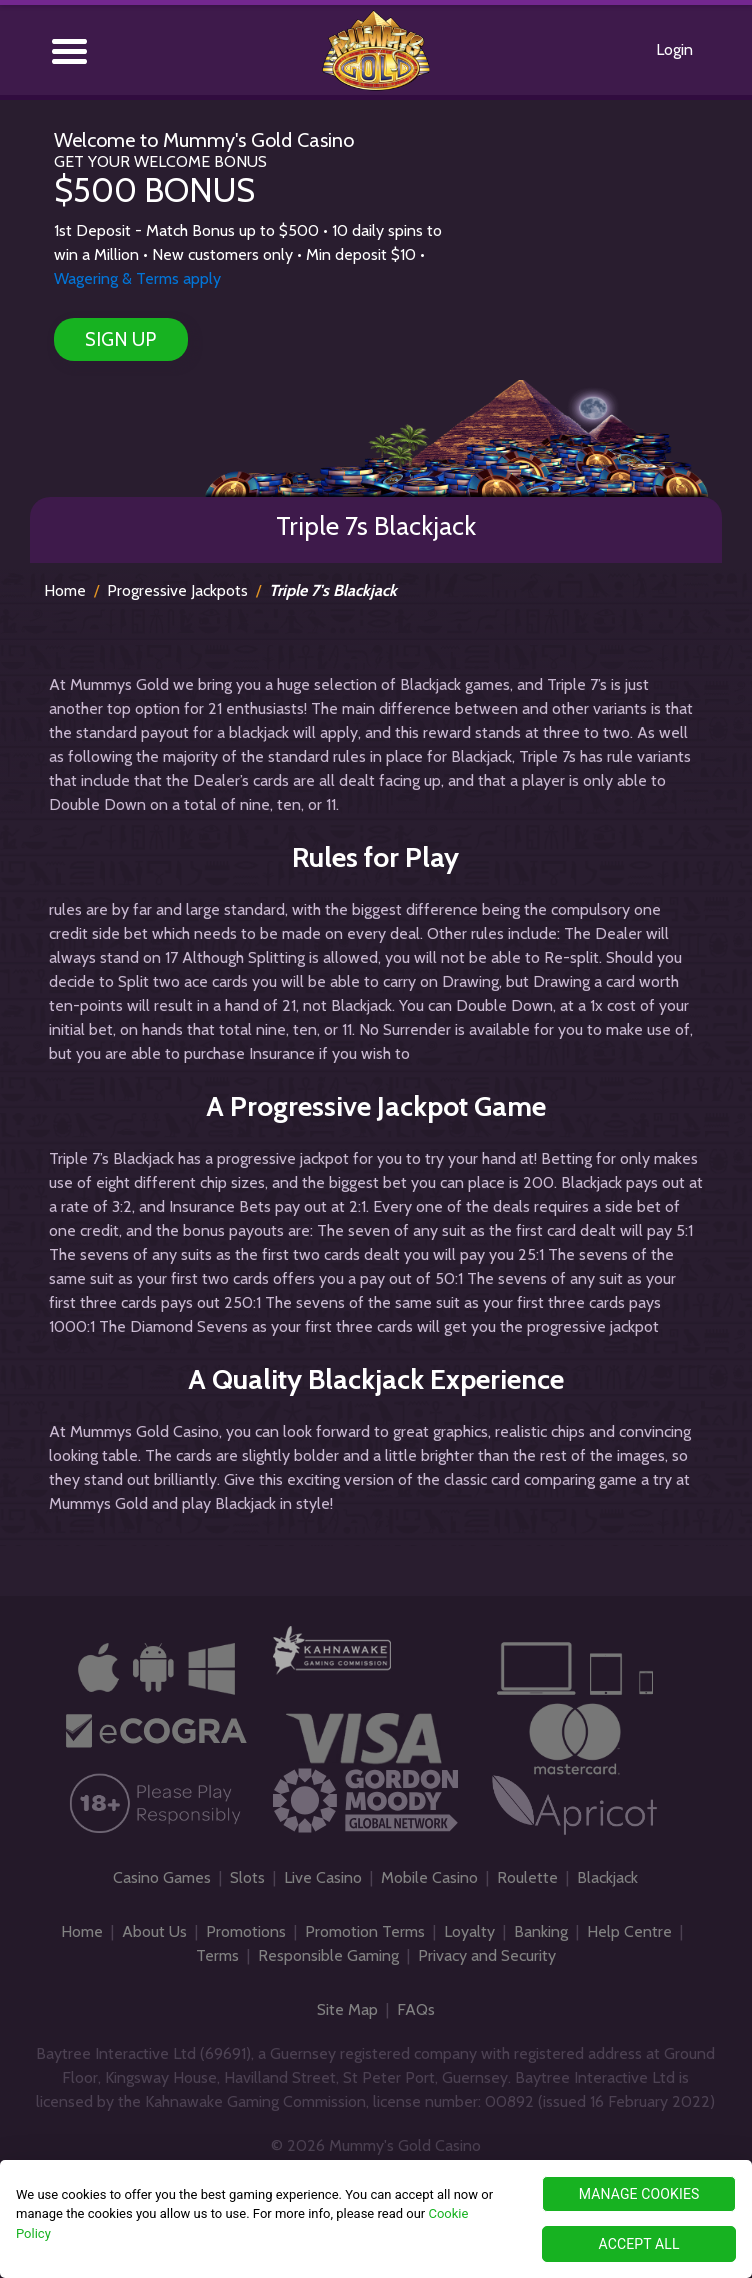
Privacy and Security (487, 1955)
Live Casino (323, 1877)
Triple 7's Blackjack (333, 590)
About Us (154, 1931)
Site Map (347, 2009)
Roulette (527, 1877)
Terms (217, 1955)
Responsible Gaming (328, 1955)
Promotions (246, 1931)
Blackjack (607, 1877)
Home (65, 590)
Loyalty (469, 1931)
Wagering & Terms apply (137, 278)
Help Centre (629, 1931)
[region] (376, 2219)
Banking (541, 1931)
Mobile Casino (429, 1877)
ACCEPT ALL (638, 2244)
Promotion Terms (365, 1931)
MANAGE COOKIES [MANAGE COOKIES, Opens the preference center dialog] (639, 2194)
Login (674, 49)
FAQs (416, 2009)
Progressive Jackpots (177, 590)
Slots (247, 1877)
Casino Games (162, 1877)
